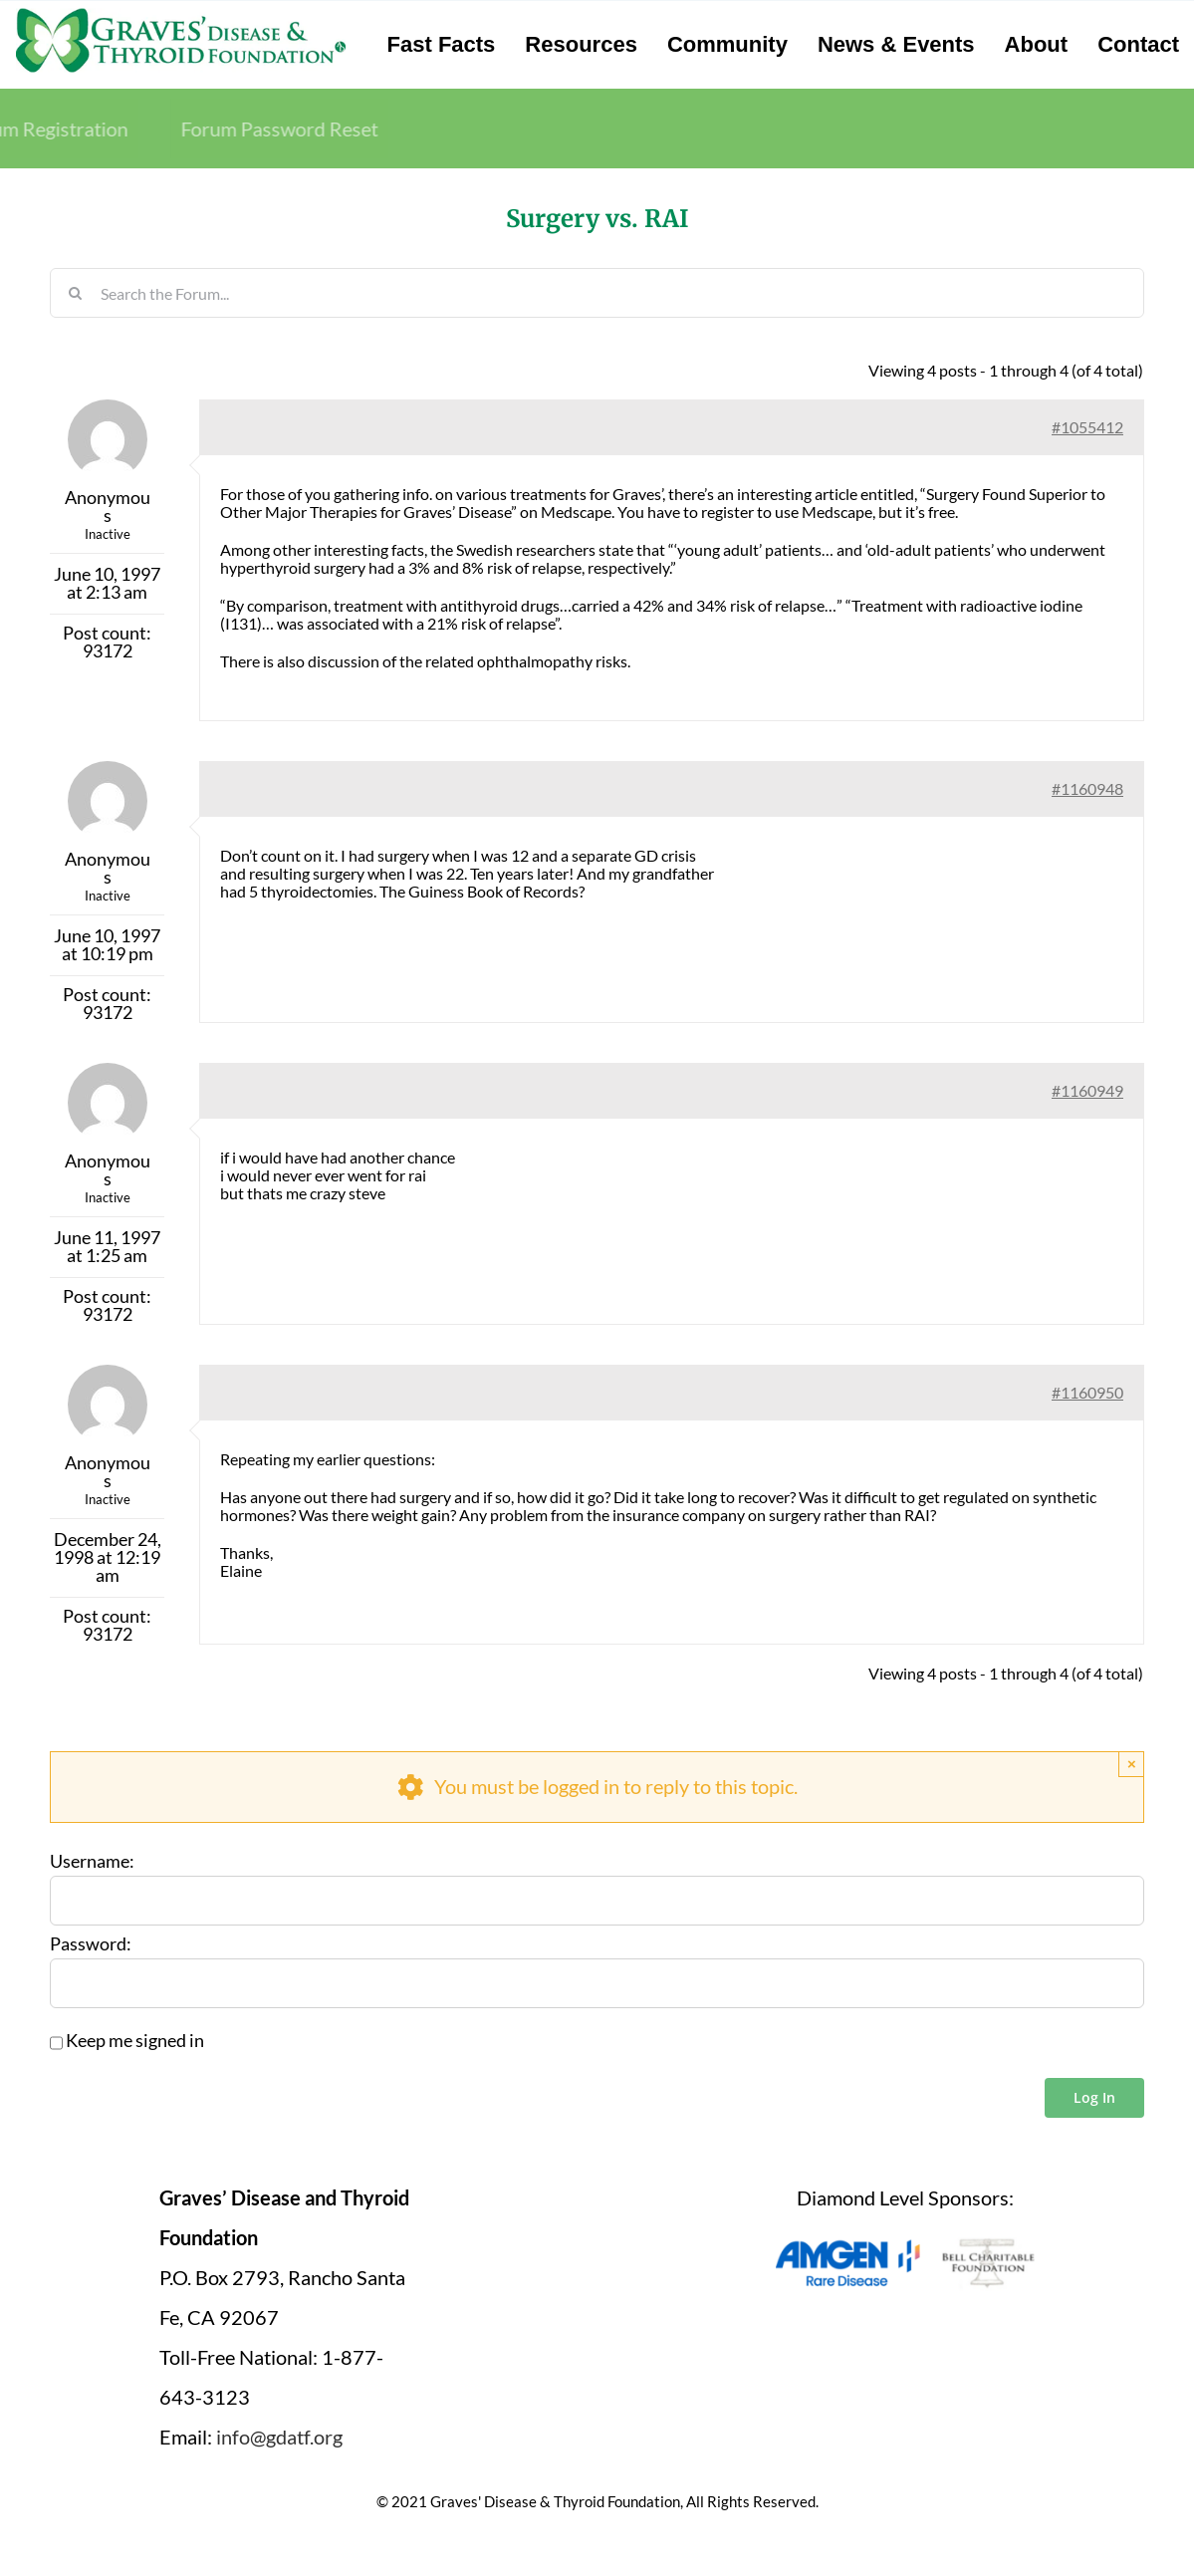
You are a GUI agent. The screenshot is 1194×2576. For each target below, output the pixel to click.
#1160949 (1087, 1090)
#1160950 (1087, 1392)
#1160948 (1087, 788)
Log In (1094, 2097)
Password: (90, 1944)
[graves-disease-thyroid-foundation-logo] (181, 15)
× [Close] (1131, 1763)
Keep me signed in (135, 2041)
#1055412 (1087, 426)
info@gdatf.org (279, 2436)
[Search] (75, 293)
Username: (92, 1862)
